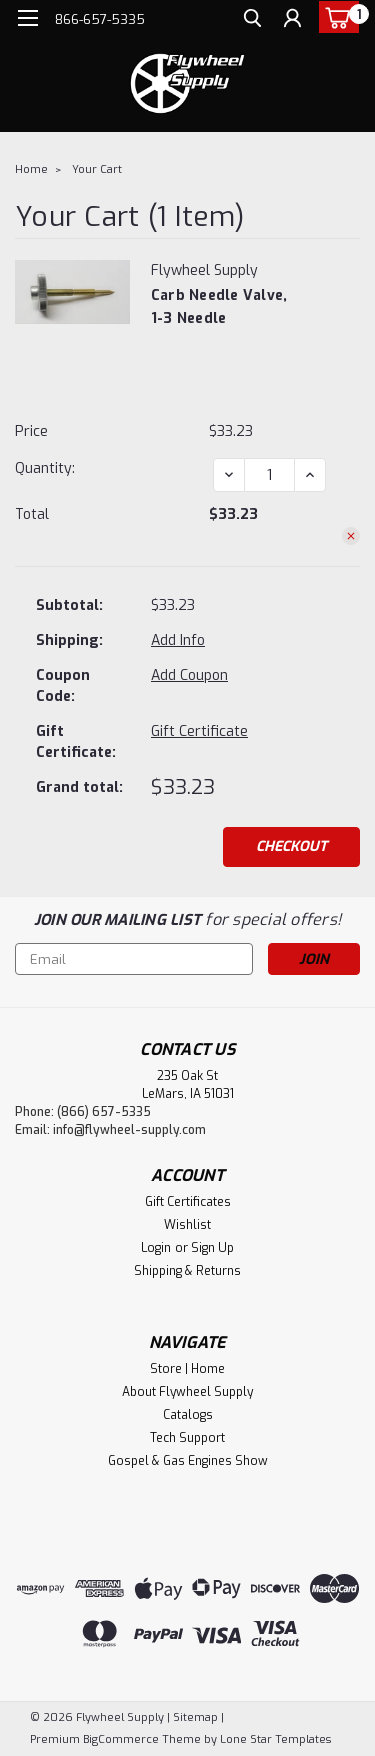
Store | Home (187, 1369)
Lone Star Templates (275, 1739)
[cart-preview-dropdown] (334, 17)
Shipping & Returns (187, 1271)
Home (31, 169)
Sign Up (212, 1248)
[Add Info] (178, 640)
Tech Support (187, 1438)
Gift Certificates (188, 1202)
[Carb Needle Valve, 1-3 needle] (269, 475)
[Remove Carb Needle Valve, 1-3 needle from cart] (351, 536)
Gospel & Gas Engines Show (188, 1461)
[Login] (292, 20)
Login (156, 1248)
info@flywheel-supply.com (129, 1130)
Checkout (291, 846)
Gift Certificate (199, 731)
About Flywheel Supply (187, 1392)
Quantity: (45, 468)
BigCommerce (121, 1739)
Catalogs (188, 1415)
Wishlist (187, 1225)
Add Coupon (189, 675)
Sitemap (195, 1717)
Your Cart (97, 169)
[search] (252, 20)
